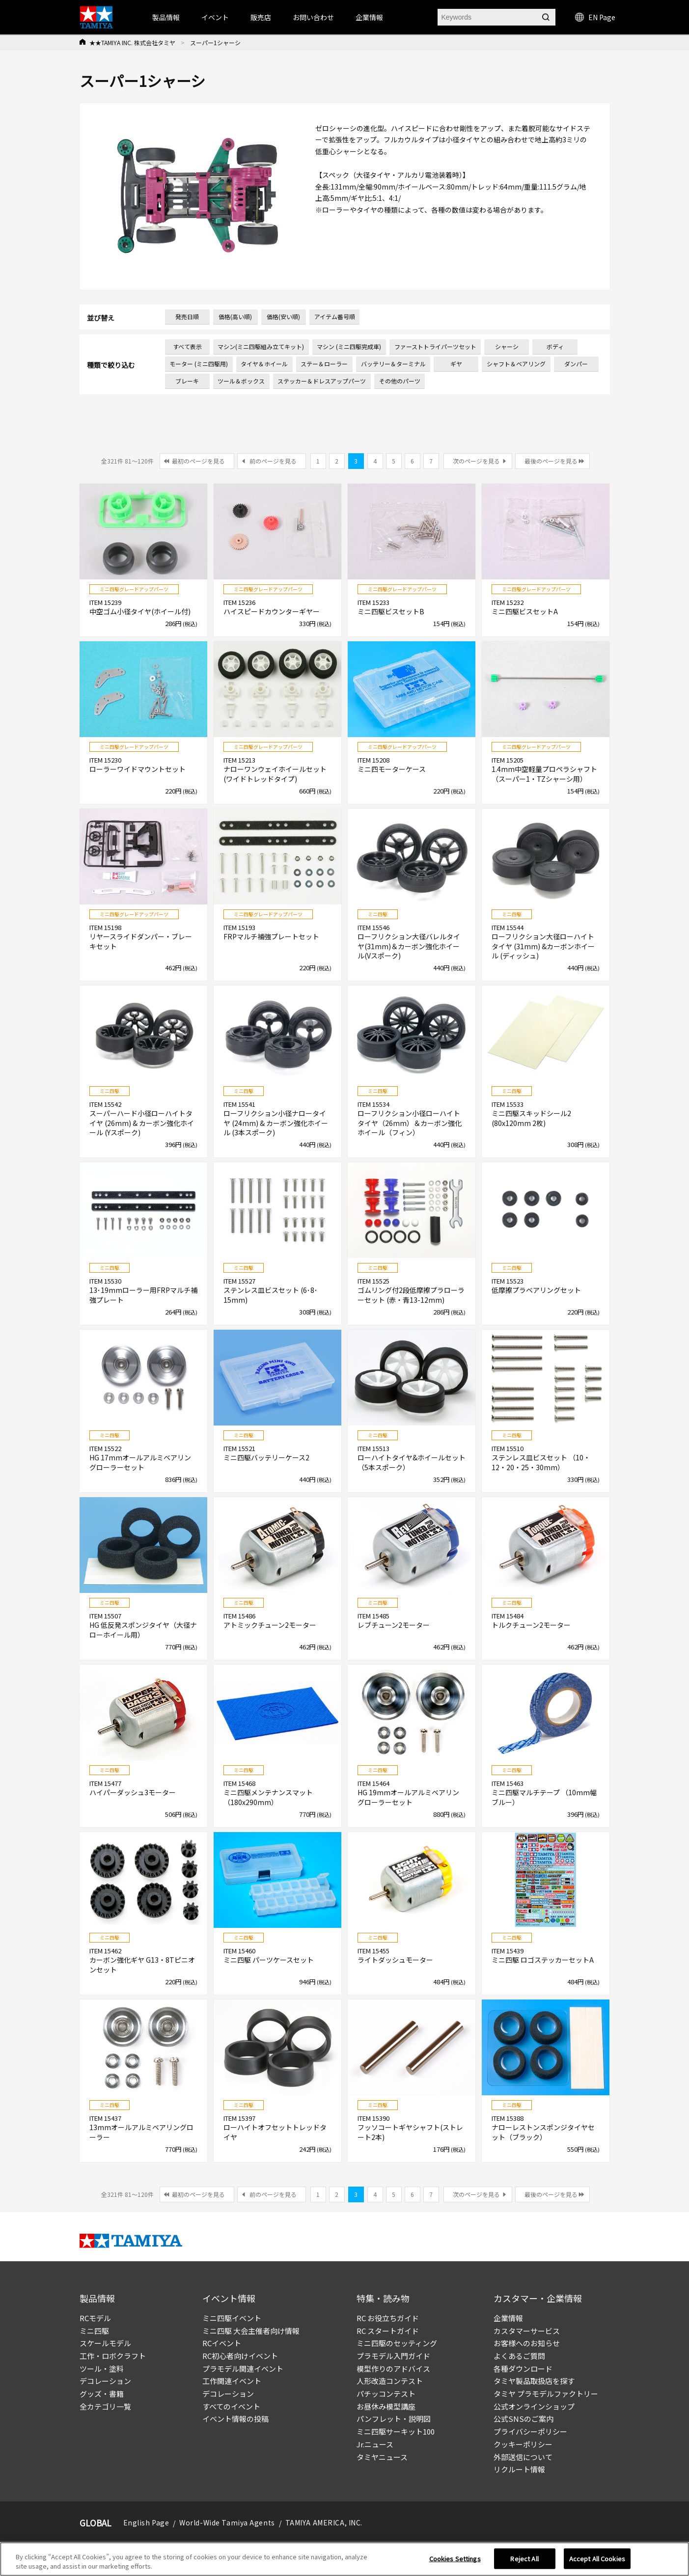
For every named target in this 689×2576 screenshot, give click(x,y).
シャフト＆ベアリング (516, 363)
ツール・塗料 (102, 2368)
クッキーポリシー (523, 2444)
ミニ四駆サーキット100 (396, 2431)
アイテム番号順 (334, 316)
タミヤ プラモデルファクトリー (546, 2393)
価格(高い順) (235, 316)
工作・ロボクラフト (113, 2356)
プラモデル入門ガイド (393, 2356)
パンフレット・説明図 (394, 2418)
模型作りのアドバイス (393, 2368)
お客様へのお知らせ (527, 2343)
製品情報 (166, 17)
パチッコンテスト (386, 2393)
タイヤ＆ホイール (264, 363)
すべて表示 (187, 346)
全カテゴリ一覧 (105, 2406)
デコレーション (105, 2381)
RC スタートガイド (388, 2331)
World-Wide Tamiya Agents (227, 2522)
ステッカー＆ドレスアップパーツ (321, 381)
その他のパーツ (399, 381)
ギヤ (456, 363)
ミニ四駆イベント (231, 2318)
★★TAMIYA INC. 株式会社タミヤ (132, 42)
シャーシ (507, 346)
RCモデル (95, 2318)
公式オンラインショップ (534, 2406)
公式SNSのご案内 (523, 2418)
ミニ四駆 (94, 2331)
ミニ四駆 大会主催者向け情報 (251, 2331)
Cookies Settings (455, 2562)
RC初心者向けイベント (240, 2356)
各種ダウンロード (523, 2368)
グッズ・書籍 (102, 2393)
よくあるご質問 (519, 2356)
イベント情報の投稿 (235, 2418)
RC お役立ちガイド (388, 2318)
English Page (146, 2522)
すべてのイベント (231, 2406)
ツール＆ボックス (241, 381)
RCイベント (221, 2343)
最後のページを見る (551, 461)
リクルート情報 (519, 2469)
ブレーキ (187, 381)
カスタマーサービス (527, 2331)
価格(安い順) (283, 316)
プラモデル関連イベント (242, 2368)
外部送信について (523, 2457)
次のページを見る (476, 461)
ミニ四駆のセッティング (397, 2343)
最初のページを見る (198, 461)
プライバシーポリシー (530, 2431)
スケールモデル (105, 2343)
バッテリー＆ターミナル (393, 363)
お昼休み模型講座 (386, 2406)
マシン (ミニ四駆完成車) (349, 346)
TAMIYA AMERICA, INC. (323, 2522)
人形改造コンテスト (390, 2381)
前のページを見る (273, 461)
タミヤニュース (382, 2457)
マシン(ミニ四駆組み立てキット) (261, 346)
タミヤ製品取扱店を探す (534, 2381)
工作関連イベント (231, 2381)
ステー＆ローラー (324, 363)
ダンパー (576, 363)
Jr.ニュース (375, 2444)
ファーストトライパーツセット (435, 346)
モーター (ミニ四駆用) (198, 363)
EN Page (595, 17)
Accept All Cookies (597, 2562)
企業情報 (508, 2318)
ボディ (555, 346)
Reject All (524, 2562)
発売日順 (187, 316)
